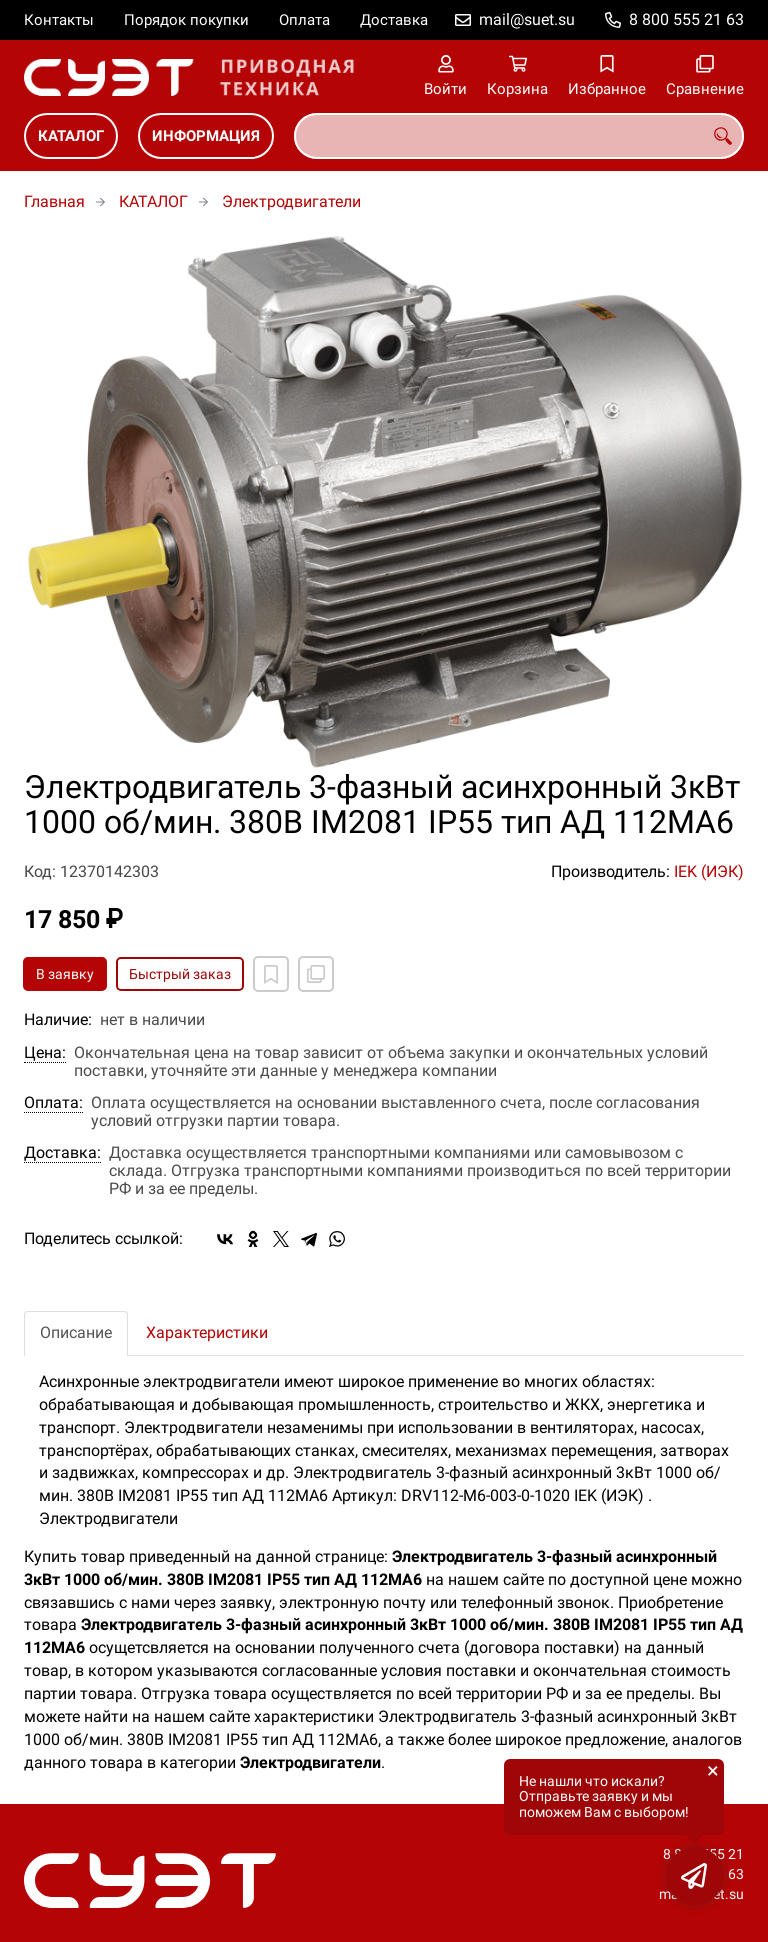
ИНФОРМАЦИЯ (206, 136)
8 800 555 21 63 (686, 19)
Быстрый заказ (180, 974)
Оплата (304, 20)
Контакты (59, 20)
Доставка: (62, 1153)
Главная (54, 201)
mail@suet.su (527, 19)
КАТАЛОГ (71, 136)
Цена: (45, 1053)
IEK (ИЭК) (709, 871)
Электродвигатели (291, 201)
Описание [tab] (76, 1332)
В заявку (65, 974)
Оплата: (53, 1103)
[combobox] (519, 136)
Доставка (394, 20)
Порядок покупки (186, 20)
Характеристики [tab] (207, 1332)
